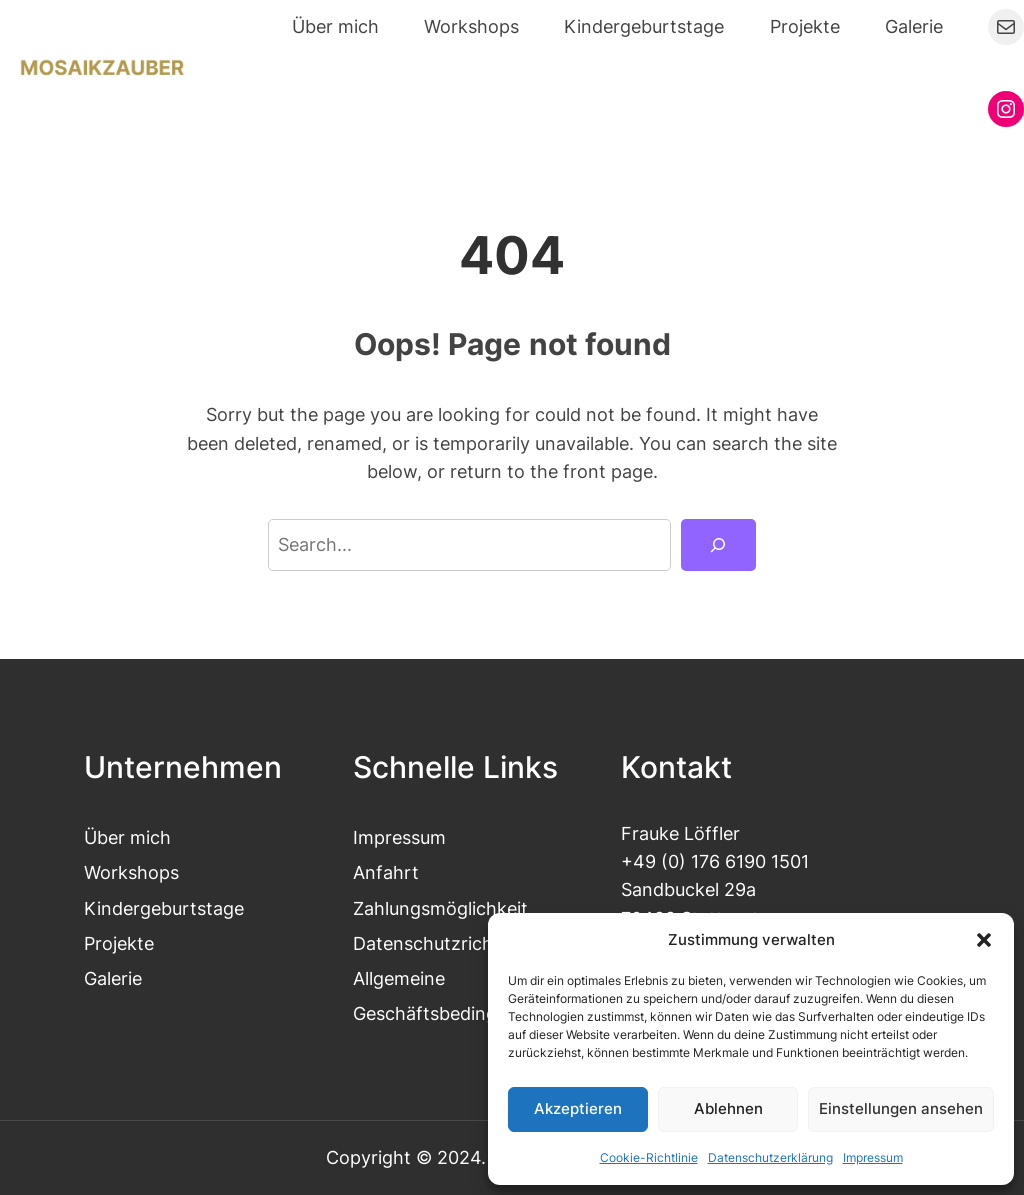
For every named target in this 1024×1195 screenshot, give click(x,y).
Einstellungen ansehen (901, 1108)
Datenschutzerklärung (770, 1157)
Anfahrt (386, 872)
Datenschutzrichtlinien (448, 943)
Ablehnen (728, 1108)
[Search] (718, 545)
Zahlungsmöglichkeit (440, 908)
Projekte (119, 943)
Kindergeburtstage (164, 908)
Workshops (131, 872)
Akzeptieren (578, 1108)
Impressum (873, 1157)
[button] (984, 940)
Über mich (127, 837)
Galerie (113, 978)
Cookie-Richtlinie (649, 1157)
